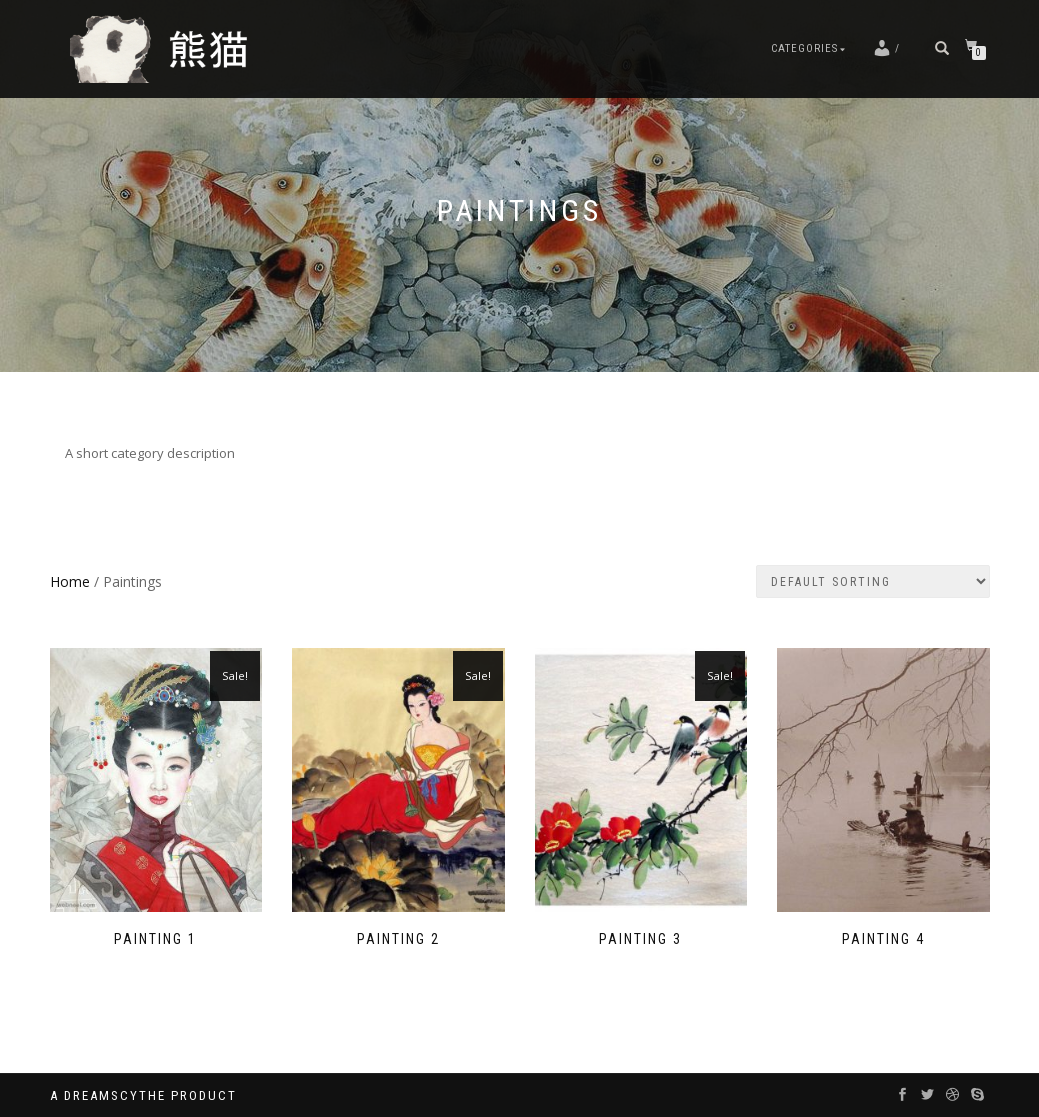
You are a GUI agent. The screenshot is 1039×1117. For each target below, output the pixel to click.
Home (70, 581)
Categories (804, 48)
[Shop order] (873, 581)
